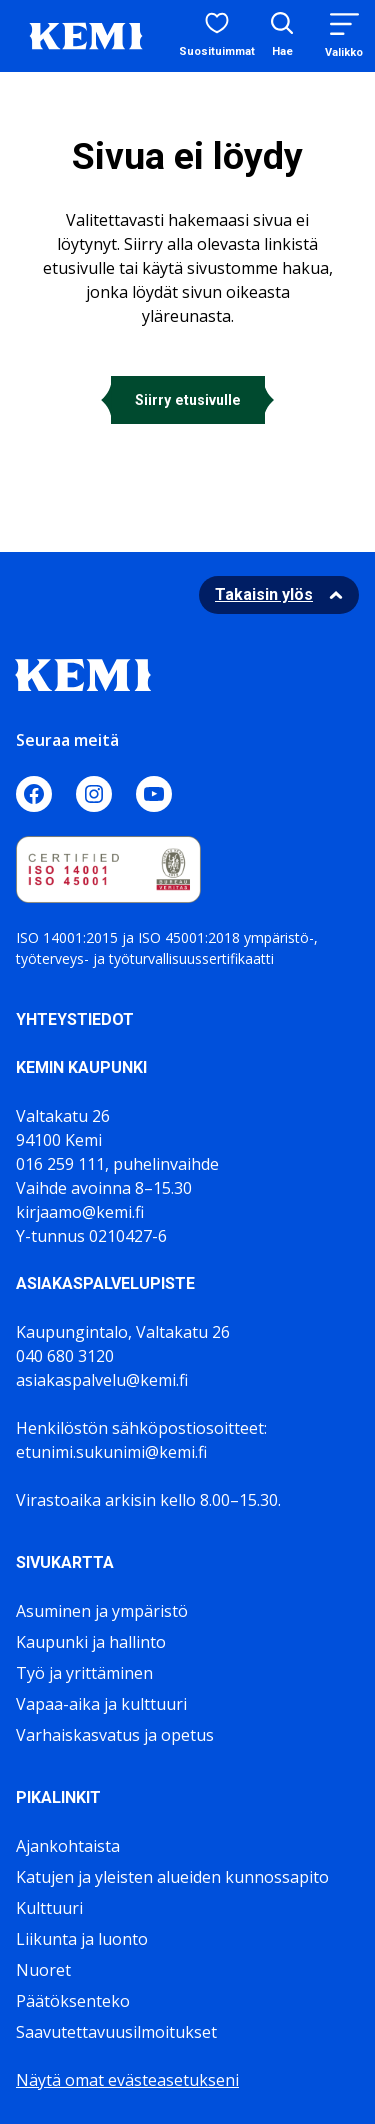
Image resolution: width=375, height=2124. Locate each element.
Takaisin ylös (264, 594)
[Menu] (344, 35)
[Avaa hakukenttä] (282, 36)
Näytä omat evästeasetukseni (127, 2080)
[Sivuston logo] (86, 34)
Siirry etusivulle (188, 400)
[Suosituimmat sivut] (217, 36)
